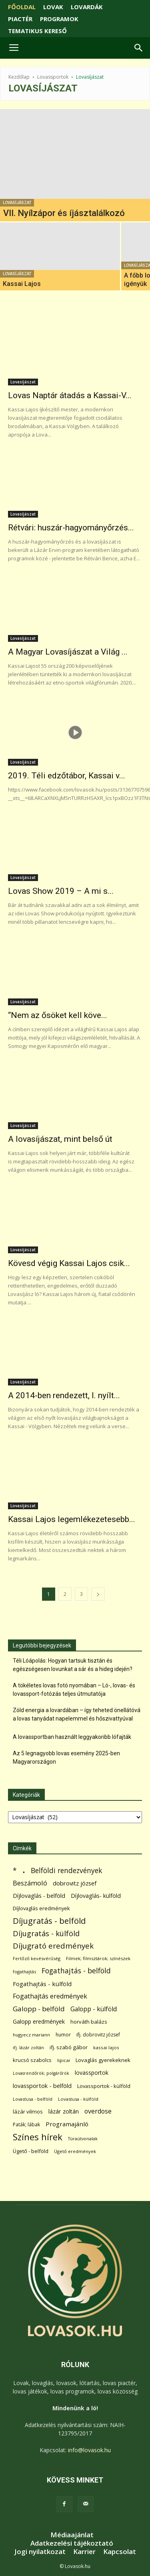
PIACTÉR (20, 19)
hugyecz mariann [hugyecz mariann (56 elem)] (31, 2035)
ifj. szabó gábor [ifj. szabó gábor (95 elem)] (69, 2047)
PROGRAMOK (59, 19)
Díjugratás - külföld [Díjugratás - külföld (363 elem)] (46, 1933)
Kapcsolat (119, 2551)
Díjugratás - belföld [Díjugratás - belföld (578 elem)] (49, 1921)
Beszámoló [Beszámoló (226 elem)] (30, 1883)
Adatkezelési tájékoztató (71, 2543)
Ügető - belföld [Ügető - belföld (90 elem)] (30, 2151)
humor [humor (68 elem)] (63, 2034)
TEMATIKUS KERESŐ (37, 31)
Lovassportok (52, 76)
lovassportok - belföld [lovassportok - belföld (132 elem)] (42, 2086)
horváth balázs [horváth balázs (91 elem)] (88, 2021)
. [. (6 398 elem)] (23, 1869)
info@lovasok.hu (89, 2450)
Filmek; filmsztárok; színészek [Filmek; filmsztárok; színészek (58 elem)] (98, 1958)
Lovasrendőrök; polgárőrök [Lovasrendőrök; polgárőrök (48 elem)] (41, 2073)
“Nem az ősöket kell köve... (57, 1015)
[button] (139, 48)
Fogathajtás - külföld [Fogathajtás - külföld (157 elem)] (42, 1984)
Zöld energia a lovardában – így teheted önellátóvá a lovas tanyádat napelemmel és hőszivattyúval (76, 1714)
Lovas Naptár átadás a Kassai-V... (70, 395)
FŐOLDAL (22, 7)
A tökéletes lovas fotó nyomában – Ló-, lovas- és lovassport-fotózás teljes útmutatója (74, 1689)
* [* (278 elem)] (15, 1870)
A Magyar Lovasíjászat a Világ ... (68, 652)
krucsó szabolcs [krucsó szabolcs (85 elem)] (32, 2060)
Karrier (84, 2551)
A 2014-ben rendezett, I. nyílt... (64, 1395)
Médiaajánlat (72, 2534)
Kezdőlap (19, 76)
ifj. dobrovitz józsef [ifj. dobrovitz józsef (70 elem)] (98, 2034)
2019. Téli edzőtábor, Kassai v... (66, 775)
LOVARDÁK (87, 7)
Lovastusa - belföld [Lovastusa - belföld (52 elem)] (32, 2099)
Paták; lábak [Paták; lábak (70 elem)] (26, 2124)
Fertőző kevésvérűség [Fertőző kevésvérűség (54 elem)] (36, 1958)
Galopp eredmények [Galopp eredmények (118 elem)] (39, 2021)
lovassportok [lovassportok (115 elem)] (91, 2072)
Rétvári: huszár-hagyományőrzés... (71, 527)
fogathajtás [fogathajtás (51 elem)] (24, 1972)
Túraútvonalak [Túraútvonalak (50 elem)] (83, 2138)
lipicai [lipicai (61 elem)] (63, 2060)
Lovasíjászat (17, 202)
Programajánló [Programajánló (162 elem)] (67, 2124)
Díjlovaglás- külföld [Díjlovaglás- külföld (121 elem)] (96, 1895)
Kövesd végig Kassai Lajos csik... (69, 1263)
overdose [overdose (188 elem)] (98, 2111)
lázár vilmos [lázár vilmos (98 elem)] (28, 2111)
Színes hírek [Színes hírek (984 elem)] (37, 2137)
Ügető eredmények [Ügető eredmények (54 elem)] (75, 2151)
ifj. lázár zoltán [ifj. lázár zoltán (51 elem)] (28, 2047)
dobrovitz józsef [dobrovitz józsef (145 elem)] (74, 1883)
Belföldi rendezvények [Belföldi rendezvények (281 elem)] (66, 1870)
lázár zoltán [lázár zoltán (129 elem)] (63, 2111)
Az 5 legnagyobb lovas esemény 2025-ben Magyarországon (66, 1757)
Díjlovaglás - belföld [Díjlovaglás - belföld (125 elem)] (39, 1895)
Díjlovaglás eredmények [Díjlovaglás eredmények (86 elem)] (41, 1908)
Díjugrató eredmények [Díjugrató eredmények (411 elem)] (53, 1945)
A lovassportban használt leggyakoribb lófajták (72, 1737)
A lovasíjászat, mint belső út (60, 1139)
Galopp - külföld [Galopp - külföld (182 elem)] (93, 2009)
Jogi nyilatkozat (40, 2551)
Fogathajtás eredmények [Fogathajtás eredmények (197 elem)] (50, 1996)
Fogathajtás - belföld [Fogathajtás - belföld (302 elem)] (76, 1971)
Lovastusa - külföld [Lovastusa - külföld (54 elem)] (78, 2099)
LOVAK (53, 7)
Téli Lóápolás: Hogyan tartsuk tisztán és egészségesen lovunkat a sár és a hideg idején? (72, 1664)
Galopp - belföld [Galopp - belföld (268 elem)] (39, 2008)
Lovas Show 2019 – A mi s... (61, 891)
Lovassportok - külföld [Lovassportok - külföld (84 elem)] (103, 2086)
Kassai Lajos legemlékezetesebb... (71, 1519)
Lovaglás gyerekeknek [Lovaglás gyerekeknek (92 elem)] (103, 2060)
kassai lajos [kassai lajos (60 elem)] (106, 2047)
